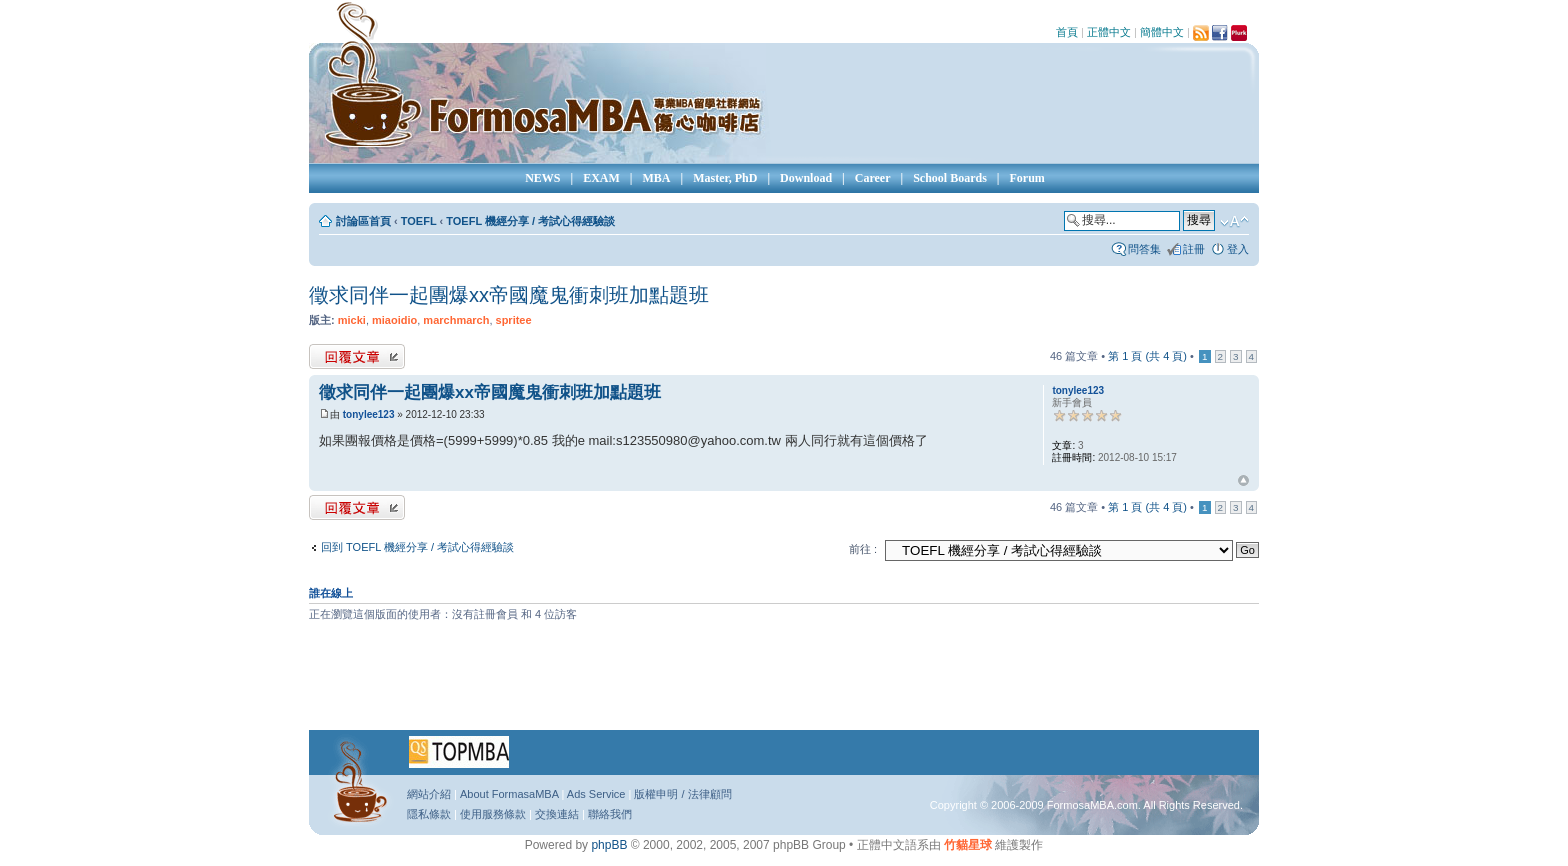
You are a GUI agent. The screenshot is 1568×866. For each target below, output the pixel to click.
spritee (514, 320)
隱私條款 (429, 814)
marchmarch (456, 320)
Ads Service (596, 794)
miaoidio (394, 320)
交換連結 (557, 814)
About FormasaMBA (509, 794)
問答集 (1144, 249)
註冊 (1194, 249)
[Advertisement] (784, 683)
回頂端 (1243, 481)
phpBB (609, 845)
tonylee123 (369, 414)
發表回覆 (357, 356)
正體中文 (1109, 32)
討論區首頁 (363, 221)
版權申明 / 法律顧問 (682, 794)
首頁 (1067, 32)
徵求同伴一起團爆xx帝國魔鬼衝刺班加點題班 (509, 295)
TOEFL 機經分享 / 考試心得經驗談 (530, 221)
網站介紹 (429, 794)
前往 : (863, 549)
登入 (1238, 249)
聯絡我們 (610, 814)
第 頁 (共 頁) (1147, 356)
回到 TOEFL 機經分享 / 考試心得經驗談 (417, 547)
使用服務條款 (493, 814)
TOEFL (419, 221)
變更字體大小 (1234, 222)
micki (352, 320)
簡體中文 (1162, 32)
